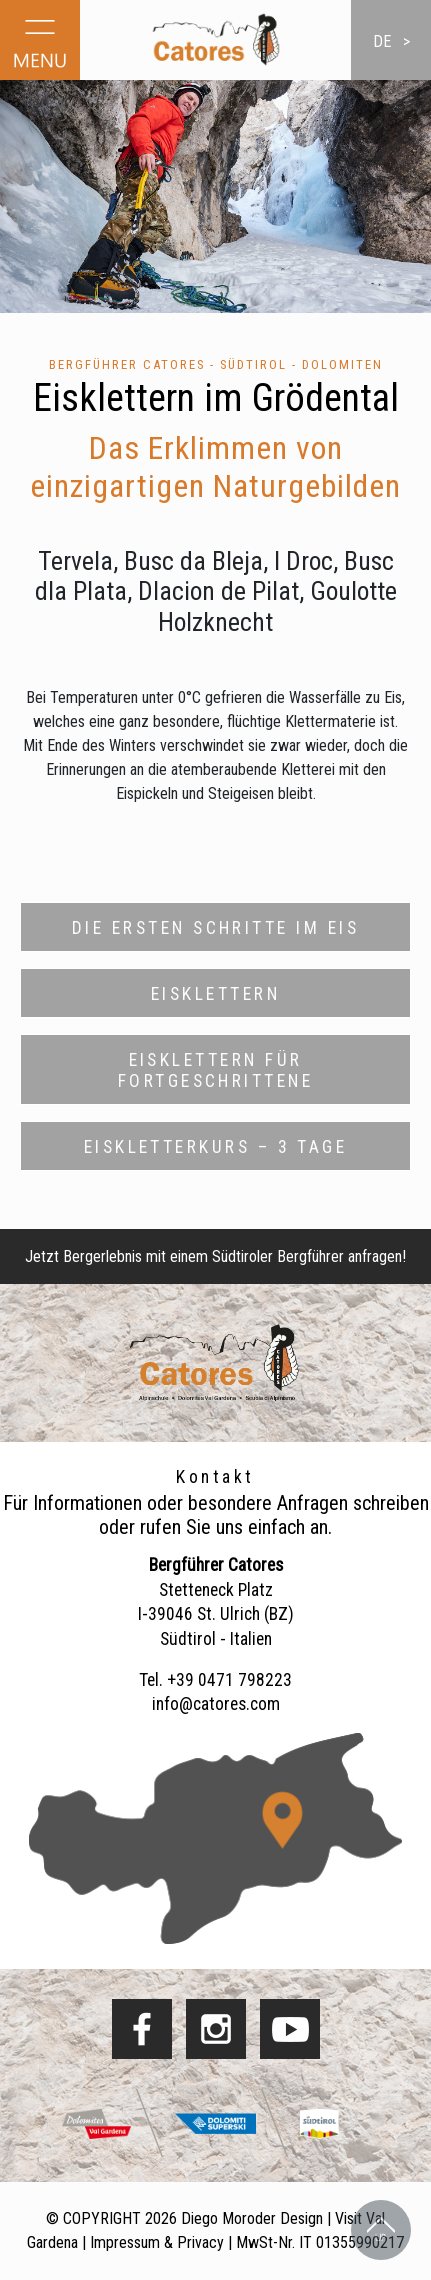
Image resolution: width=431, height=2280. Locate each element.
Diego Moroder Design (252, 2218)
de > (391, 41)
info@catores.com (216, 1704)
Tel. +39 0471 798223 (215, 1680)
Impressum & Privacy (157, 2242)
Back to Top (381, 2230)
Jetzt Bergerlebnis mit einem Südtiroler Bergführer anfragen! (215, 1256)
